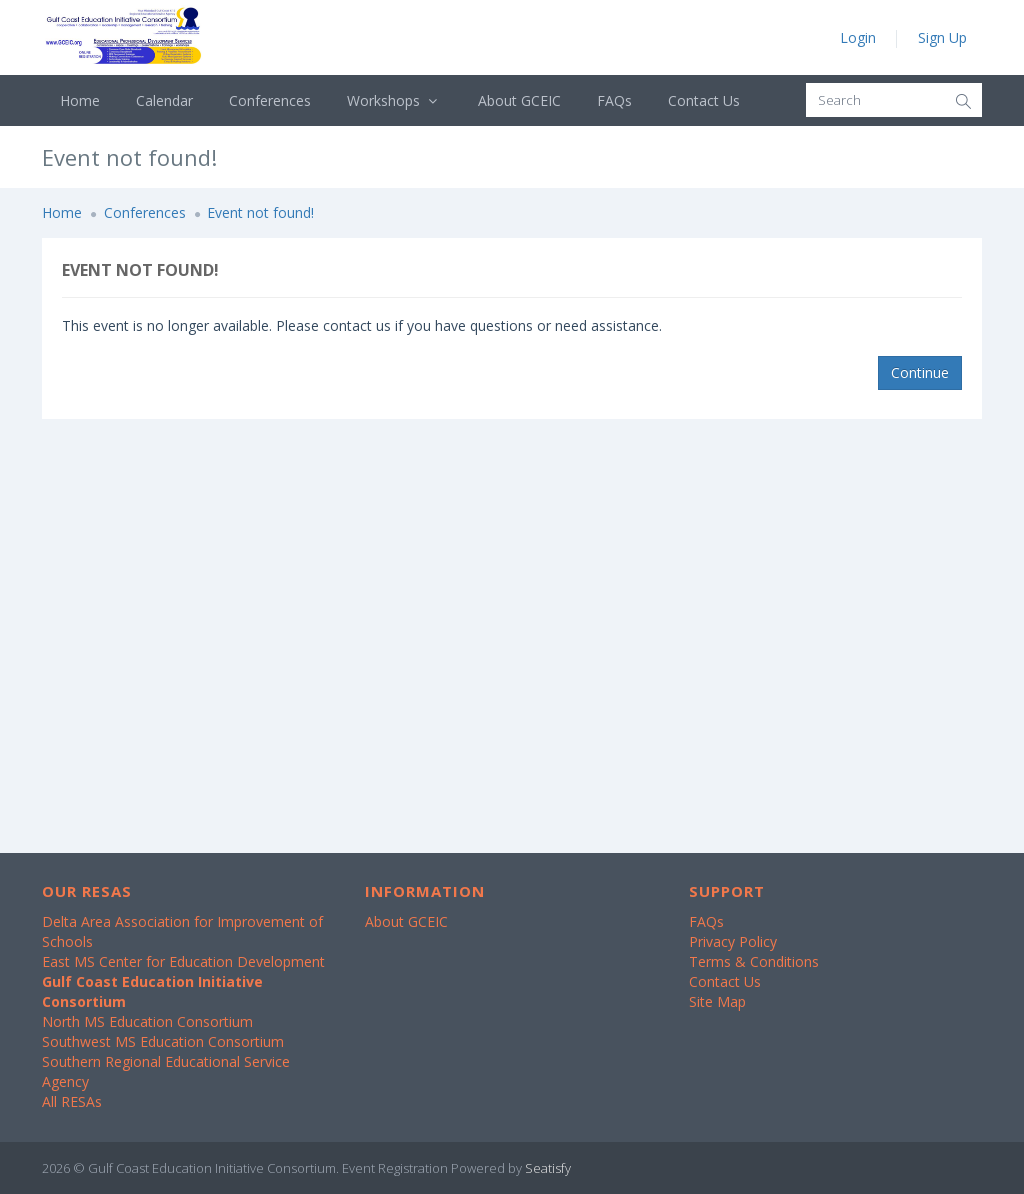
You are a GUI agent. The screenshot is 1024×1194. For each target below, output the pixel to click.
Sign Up (942, 37)
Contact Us (704, 100)
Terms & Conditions (754, 961)
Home (80, 100)
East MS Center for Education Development (183, 961)
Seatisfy (548, 1168)
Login (858, 37)
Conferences (270, 100)
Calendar (164, 100)
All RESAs (72, 1101)
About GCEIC (519, 100)
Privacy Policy (733, 941)
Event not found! (260, 212)
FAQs (614, 100)
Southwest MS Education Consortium (163, 1041)
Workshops (394, 100)
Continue (920, 372)
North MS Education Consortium (147, 1021)
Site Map (717, 1001)
